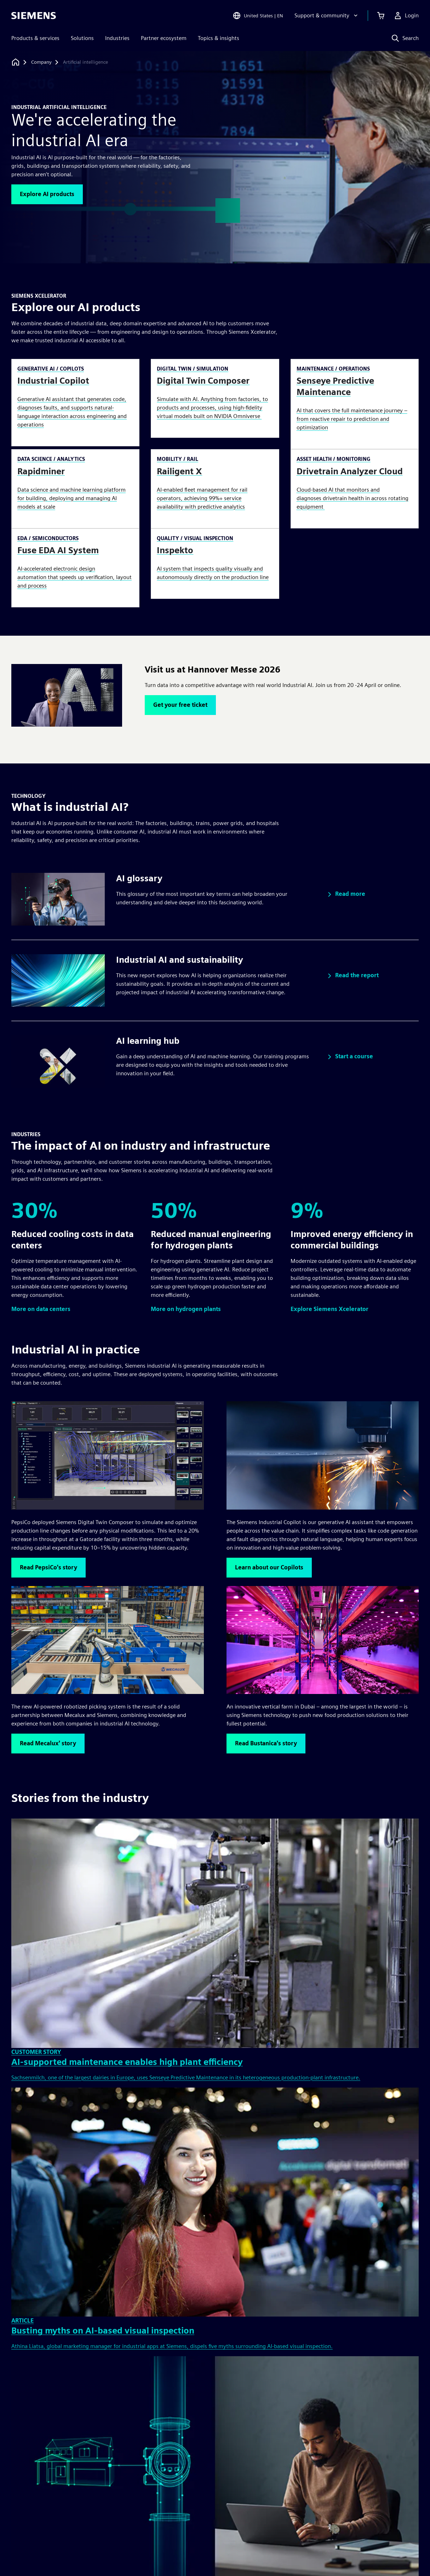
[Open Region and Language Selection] (258, 15)
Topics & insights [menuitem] (218, 38)
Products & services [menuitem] (35, 38)
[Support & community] (327, 15)
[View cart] (381, 15)
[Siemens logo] (33, 15)
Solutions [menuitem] (82, 38)
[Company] (41, 62)
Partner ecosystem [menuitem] (164, 38)
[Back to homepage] (15, 62)
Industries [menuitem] (117, 38)
